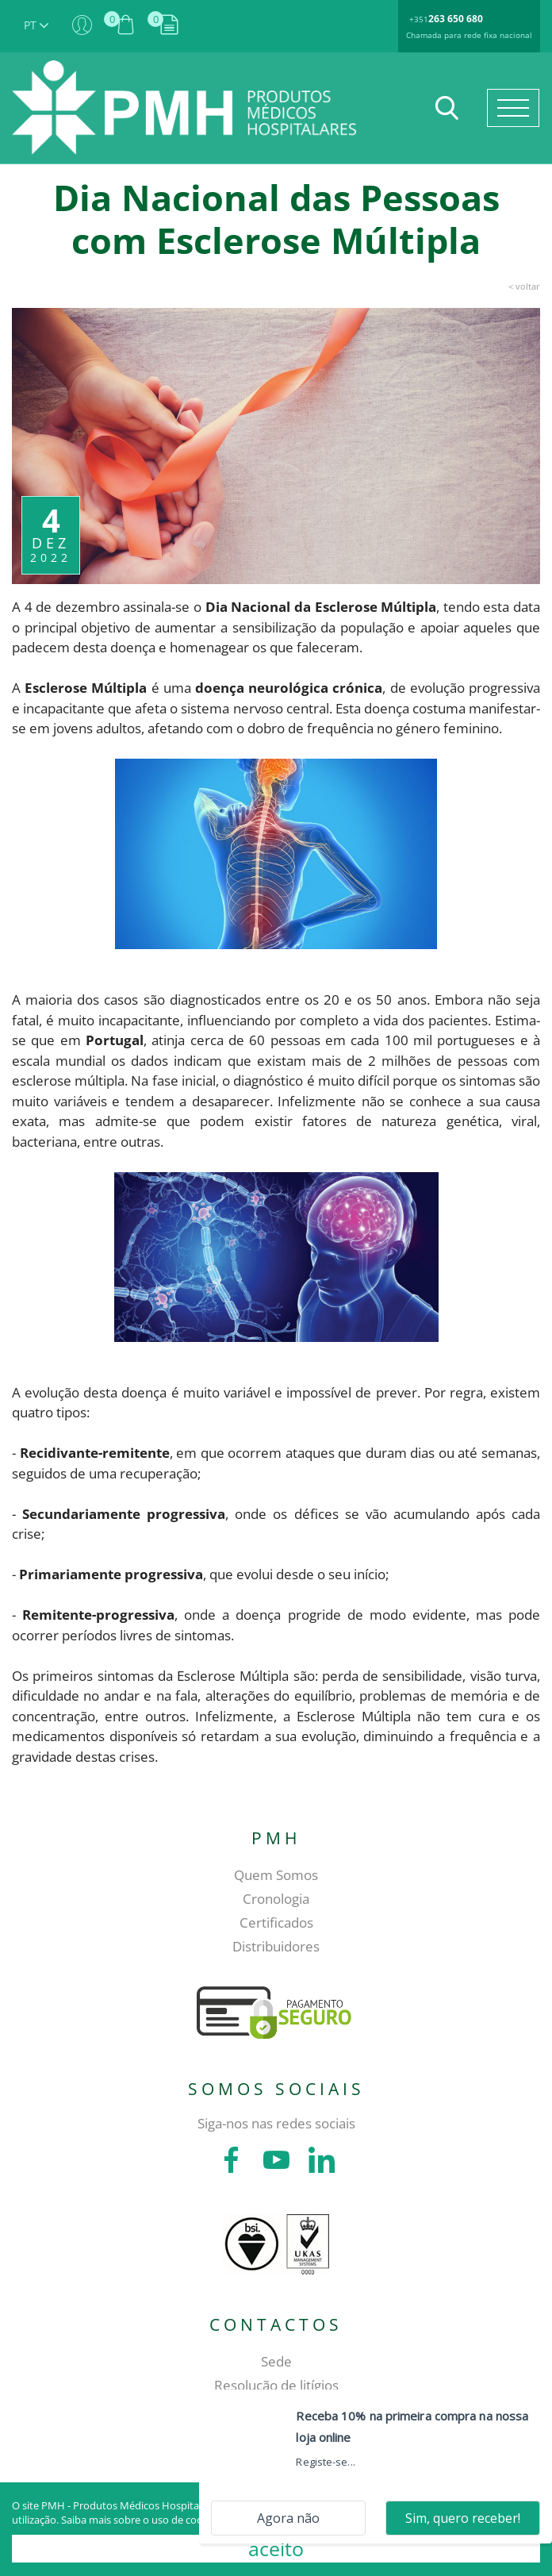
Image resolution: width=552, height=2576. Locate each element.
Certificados (276, 1922)
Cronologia (276, 1899)
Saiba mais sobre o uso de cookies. (142, 2520)
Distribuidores (276, 1946)
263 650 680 (455, 18)
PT (36, 25)
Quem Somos (276, 1875)
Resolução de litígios (276, 2385)
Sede (276, 2361)
